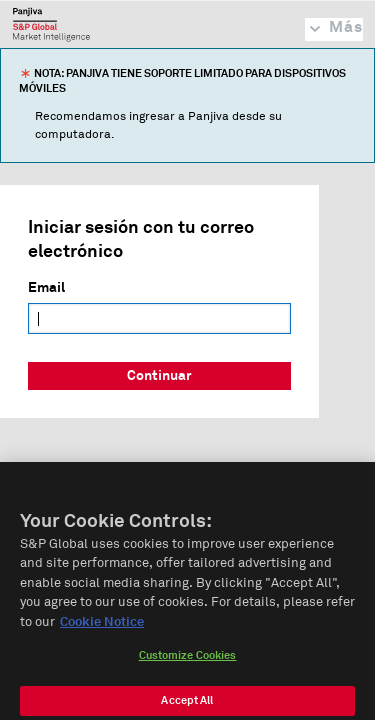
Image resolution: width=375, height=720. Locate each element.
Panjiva (51, 24)
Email (46, 288)
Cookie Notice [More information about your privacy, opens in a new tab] (102, 629)
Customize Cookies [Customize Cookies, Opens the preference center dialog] (188, 663)
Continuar (159, 376)
